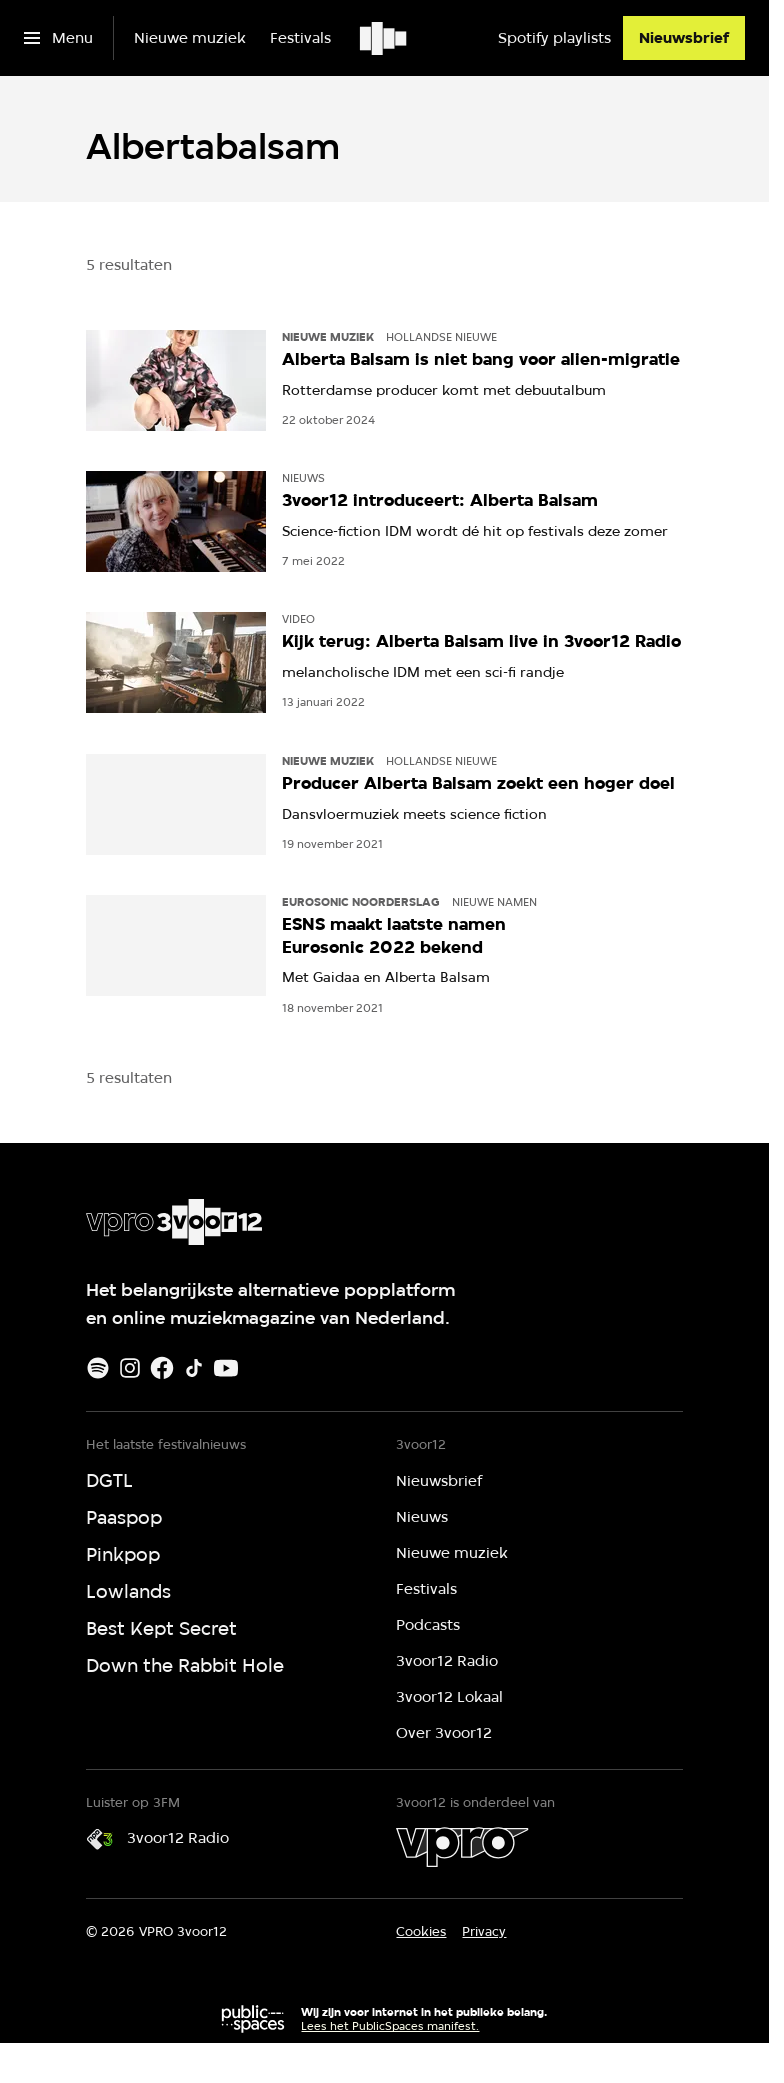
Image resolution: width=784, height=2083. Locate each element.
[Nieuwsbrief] (684, 38)
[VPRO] (462, 1847)
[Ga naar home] (384, 38)
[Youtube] (226, 1368)
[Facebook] (162, 1368)
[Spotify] (98, 1368)
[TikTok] (194, 1368)
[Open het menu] (58, 38)
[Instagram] (130, 1368)
